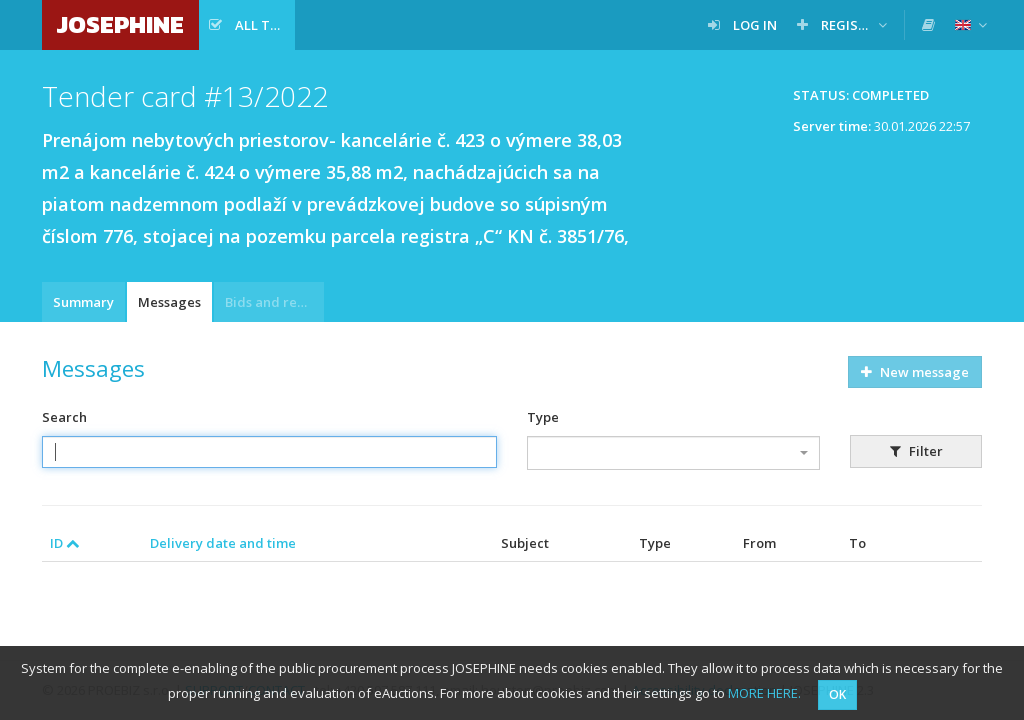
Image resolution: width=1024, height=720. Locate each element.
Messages (169, 302)
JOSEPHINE (120, 24)
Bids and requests (274, 302)
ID (65, 543)
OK (837, 694)
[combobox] (673, 453)
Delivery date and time (223, 543)
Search (64, 417)
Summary (83, 302)
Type (543, 417)
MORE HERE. (764, 693)
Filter (916, 451)
